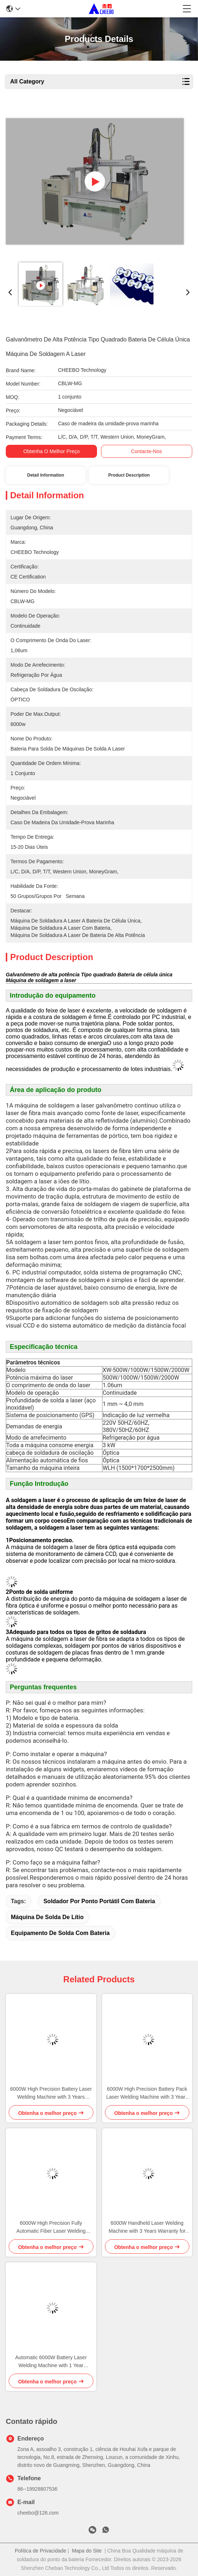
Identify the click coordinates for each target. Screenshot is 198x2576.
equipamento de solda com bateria (60, 1933)
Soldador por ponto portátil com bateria (99, 1901)
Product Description (129, 475)
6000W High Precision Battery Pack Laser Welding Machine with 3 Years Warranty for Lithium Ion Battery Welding (147, 2093)
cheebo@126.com (38, 2513)
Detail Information (45, 475)
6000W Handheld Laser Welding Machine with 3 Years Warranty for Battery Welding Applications (147, 2227)
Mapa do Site (87, 2551)
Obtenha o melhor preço (51, 451)
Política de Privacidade (40, 2551)
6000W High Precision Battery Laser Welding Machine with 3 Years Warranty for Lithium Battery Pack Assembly (51, 2093)
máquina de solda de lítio (47, 1917)
